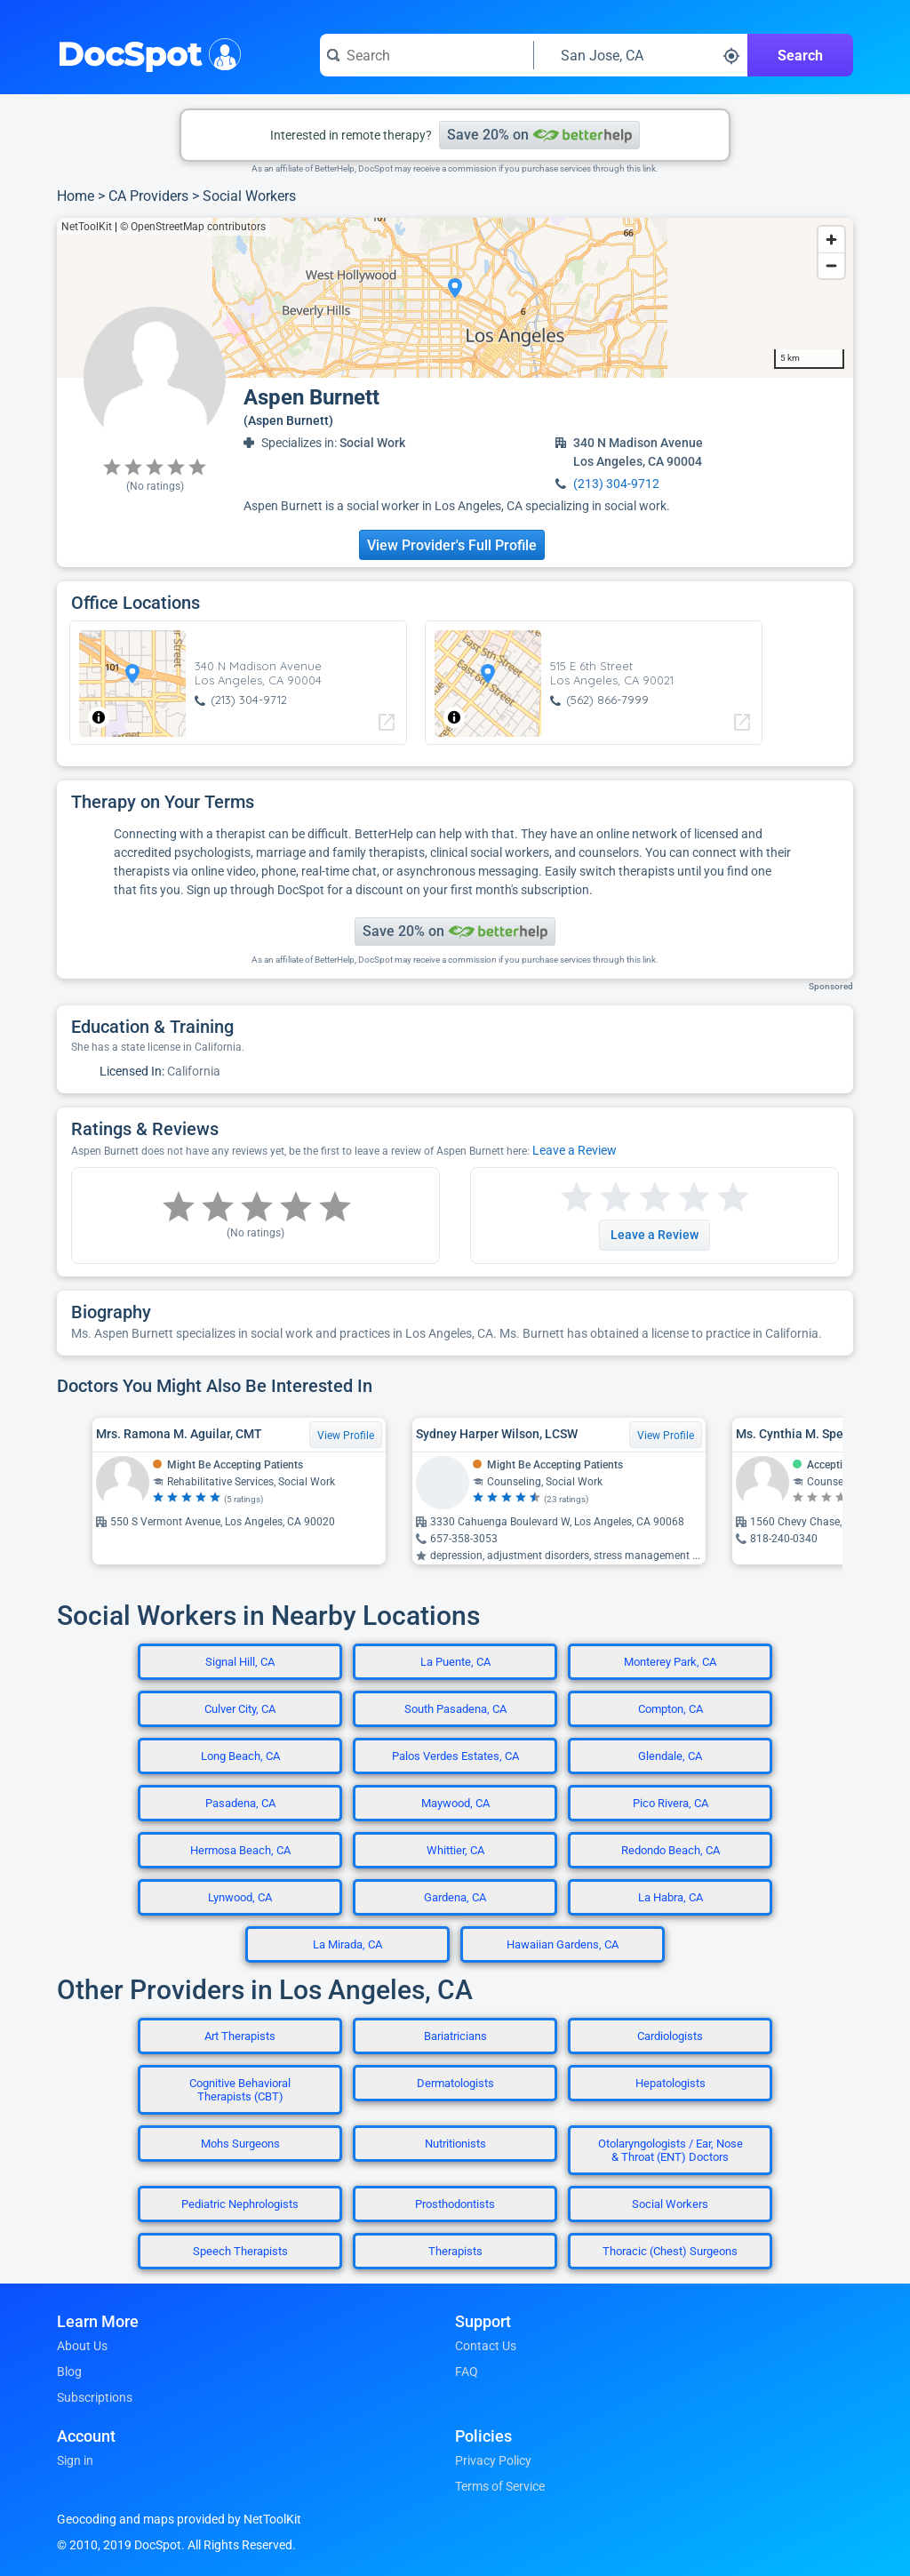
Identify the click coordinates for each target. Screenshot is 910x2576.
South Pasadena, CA (455, 1709)
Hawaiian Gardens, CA (563, 1944)
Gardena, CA (455, 1897)
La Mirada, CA (347, 1944)
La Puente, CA (455, 1661)
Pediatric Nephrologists (240, 2204)
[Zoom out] (831, 265)
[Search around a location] (640, 55)
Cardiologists (670, 2036)
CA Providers (148, 196)
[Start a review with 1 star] (577, 1197)
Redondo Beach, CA (670, 1850)
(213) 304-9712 (616, 483)
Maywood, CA (455, 1803)
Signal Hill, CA (240, 1661)
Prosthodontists (455, 2204)
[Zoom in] (831, 239)
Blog (69, 2371)
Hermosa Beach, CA (240, 1850)
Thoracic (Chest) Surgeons (670, 2251)
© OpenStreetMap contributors (193, 226)
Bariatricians (455, 2036)
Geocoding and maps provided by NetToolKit (179, 2519)
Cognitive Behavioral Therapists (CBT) (240, 2089)
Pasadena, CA (240, 1803)
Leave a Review (574, 1150)
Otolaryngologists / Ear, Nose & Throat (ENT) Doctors (670, 2150)
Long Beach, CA (240, 1756)
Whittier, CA (455, 1850)
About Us (82, 2346)
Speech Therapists (240, 2251)
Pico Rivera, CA (670, 1803)
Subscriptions (94, 2397)
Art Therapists (239, 2036)
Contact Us (485, 2346)
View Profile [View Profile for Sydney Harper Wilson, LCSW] (665, 1435)
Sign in (75, 2460)
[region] (455, 298)
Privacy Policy (493, 2460)
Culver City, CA (239, 1709)
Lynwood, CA (240, 1897)
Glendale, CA (670, 1756)
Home (75, 196)
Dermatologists (455, 2083)
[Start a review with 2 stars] (596, 1197)
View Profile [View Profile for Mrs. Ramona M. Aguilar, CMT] (345, 1435)
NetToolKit (86, 226)
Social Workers (249, 196)
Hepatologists (670, 2083)
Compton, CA (670, 1709)
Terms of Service (500, 2486)
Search (800, 55)
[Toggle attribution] (98, 717)
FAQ (466, 2371)
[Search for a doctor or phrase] (426, 55)
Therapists (455, 2251)
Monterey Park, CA (670, 1661)
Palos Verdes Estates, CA (455, 1756)
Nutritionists (455, 2143)
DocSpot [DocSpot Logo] (145, 52)
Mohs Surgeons (240, 2143)
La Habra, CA (670, 1897)
